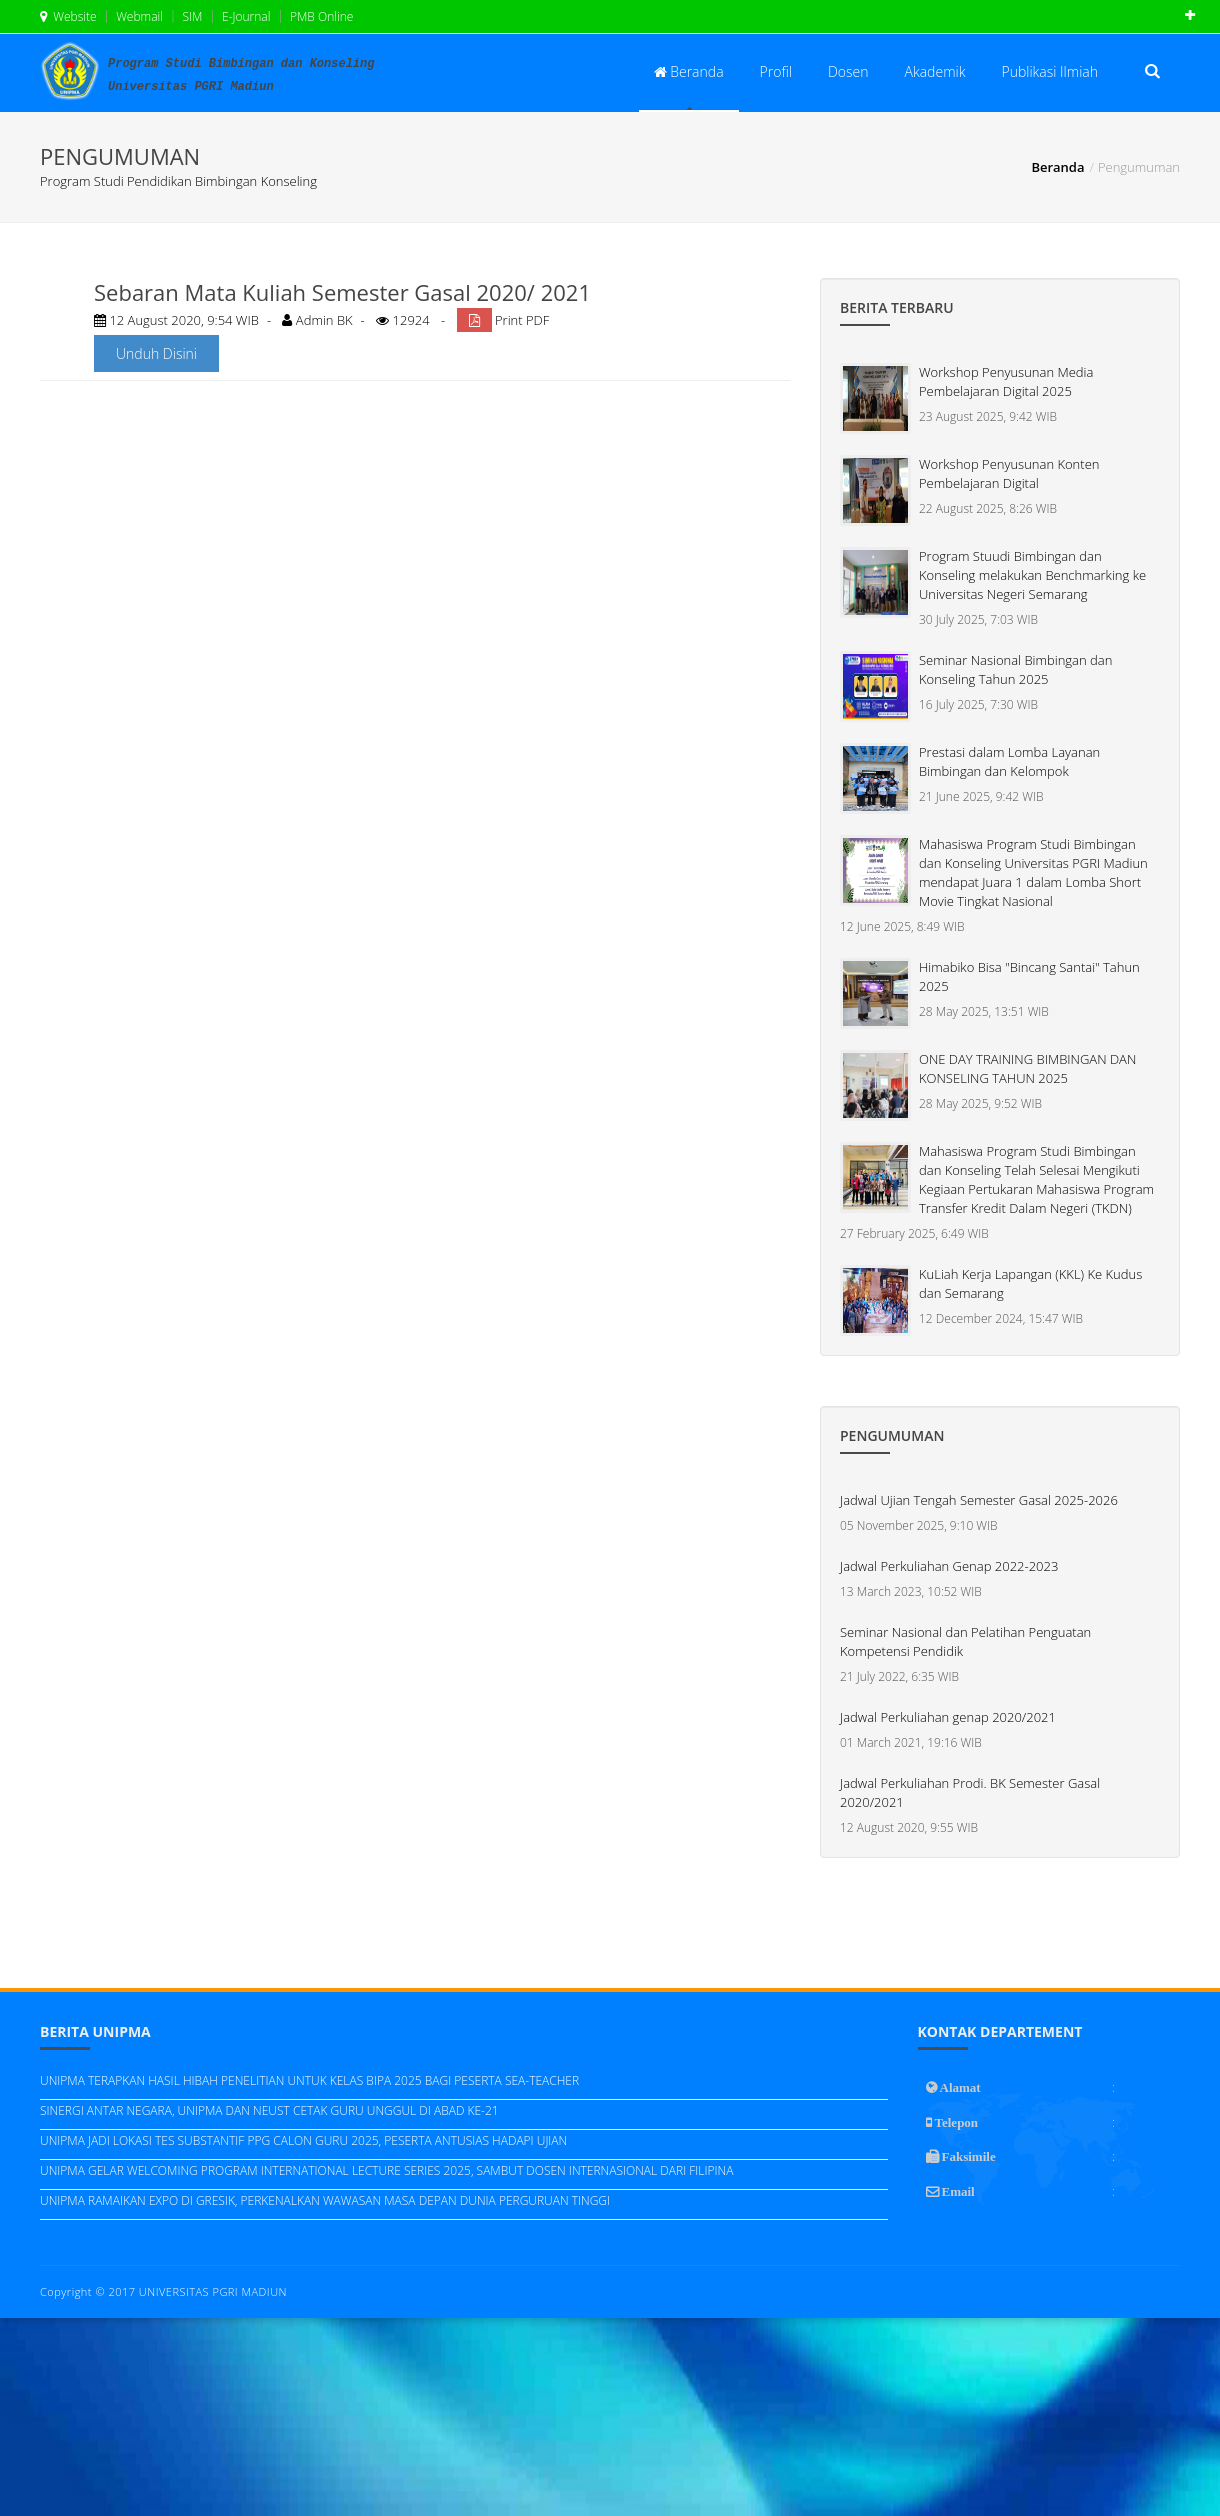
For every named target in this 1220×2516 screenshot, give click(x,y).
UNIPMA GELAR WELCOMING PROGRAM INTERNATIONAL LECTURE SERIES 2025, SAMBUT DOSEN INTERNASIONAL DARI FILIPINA (386, 2170)
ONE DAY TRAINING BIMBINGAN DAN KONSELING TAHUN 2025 (1027, 1068)
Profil (776, 71)
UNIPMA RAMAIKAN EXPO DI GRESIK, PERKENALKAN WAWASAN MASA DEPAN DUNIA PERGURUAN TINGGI (325, 2200)
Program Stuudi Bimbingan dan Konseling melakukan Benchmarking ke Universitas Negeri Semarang (1032, 575)
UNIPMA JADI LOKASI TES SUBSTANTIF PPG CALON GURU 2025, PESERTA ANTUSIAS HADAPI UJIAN (303, 2140)
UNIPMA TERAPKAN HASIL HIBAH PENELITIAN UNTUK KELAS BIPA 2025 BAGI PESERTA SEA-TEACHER (309, 2080)
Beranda (689, 71)
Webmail (138, 16)
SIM (190, 16)
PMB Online (320, 16)
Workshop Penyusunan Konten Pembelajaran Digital (1009, 473)
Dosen (848, 71)
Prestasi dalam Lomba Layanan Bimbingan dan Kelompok (1009, 761)
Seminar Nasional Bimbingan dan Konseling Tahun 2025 (1015, 669)
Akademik (935, 71)
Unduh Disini (156, 353)
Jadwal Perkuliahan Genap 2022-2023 (949, 1566)
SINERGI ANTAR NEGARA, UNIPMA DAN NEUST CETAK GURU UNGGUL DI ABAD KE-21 (269, 2110)
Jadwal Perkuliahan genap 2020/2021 (948, 1717)
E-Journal (245, 16)
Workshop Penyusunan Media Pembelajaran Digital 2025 (1006, 381)
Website (68, 16)
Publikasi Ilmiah (1049, 71)
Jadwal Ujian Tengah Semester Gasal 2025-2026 (979, 1500)
